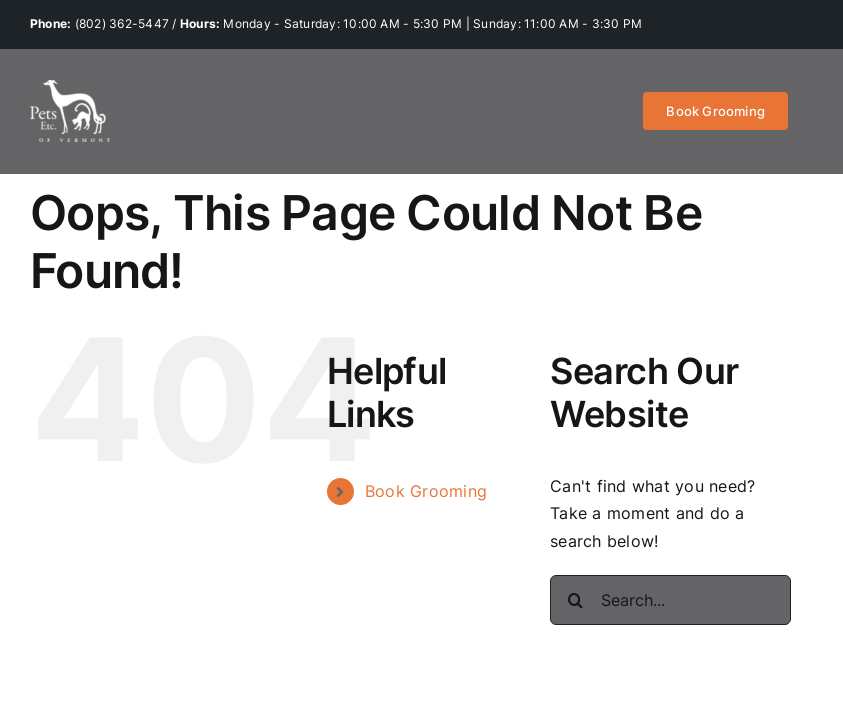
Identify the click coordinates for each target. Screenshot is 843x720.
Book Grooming (426, 491)
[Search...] (670, 600)
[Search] (575, 600)
